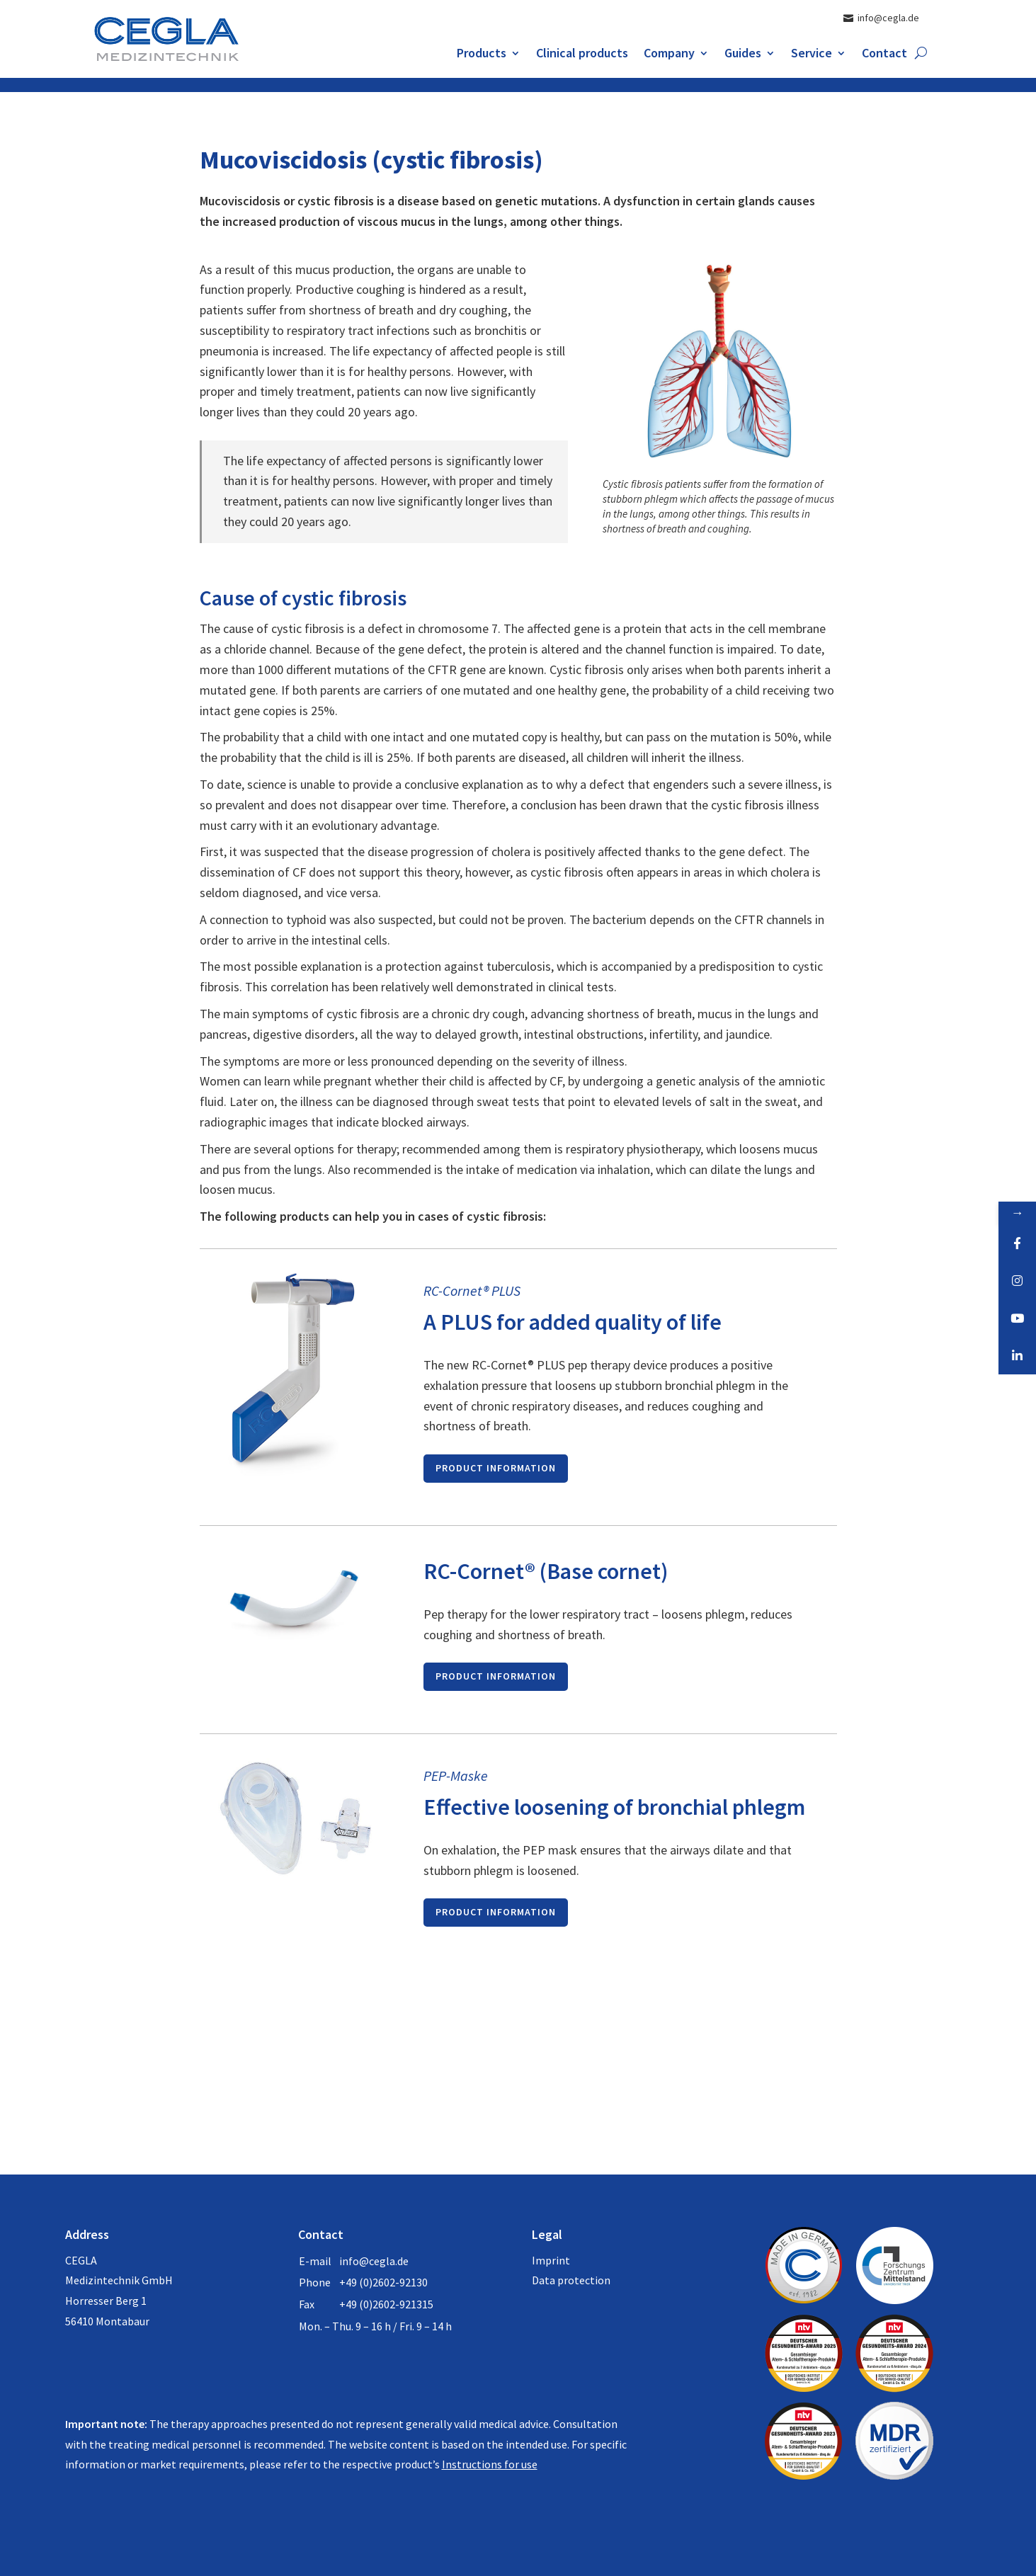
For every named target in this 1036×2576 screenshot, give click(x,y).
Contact (884, 54)
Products (481, 54)
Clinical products (582, 54)
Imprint (551, 2260)
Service (811, 54)
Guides (742, 54)
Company (669, 54)
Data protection (571, 2280)
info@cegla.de (374, 2261)
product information (496, 1467)
